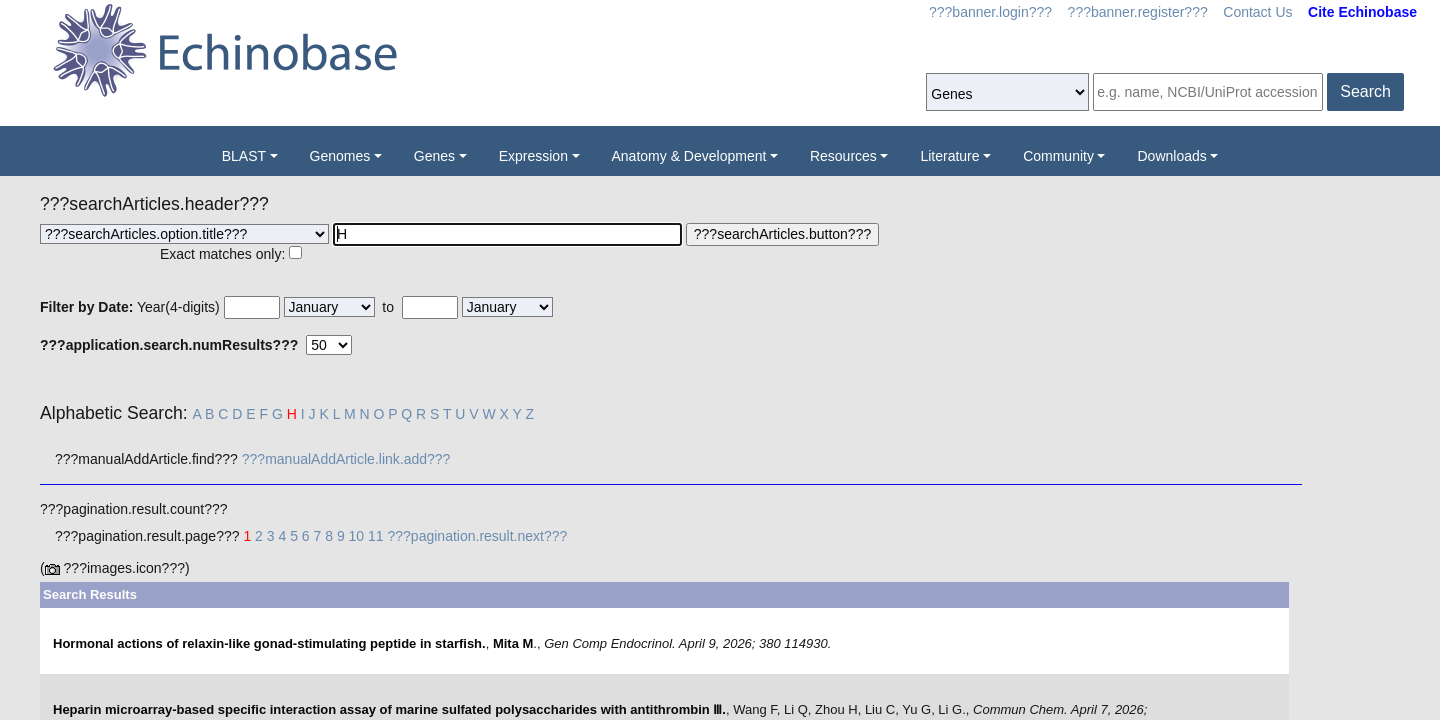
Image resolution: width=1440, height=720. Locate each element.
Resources (843, 156)
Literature (949, 156)
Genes (434, 156)
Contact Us (1257, 12)
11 (376, 536)
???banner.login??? (990, 12)
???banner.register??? (1138, 12)
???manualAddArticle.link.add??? (346, 459)
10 (357, 536)
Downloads (1171, 156)
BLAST (244, 156)
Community (1058, 156)
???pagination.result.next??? (478, 536)
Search (1365, 91)
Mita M (513, 643)
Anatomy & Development (689, 156)
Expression (533, 156)
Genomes (340, 156)
